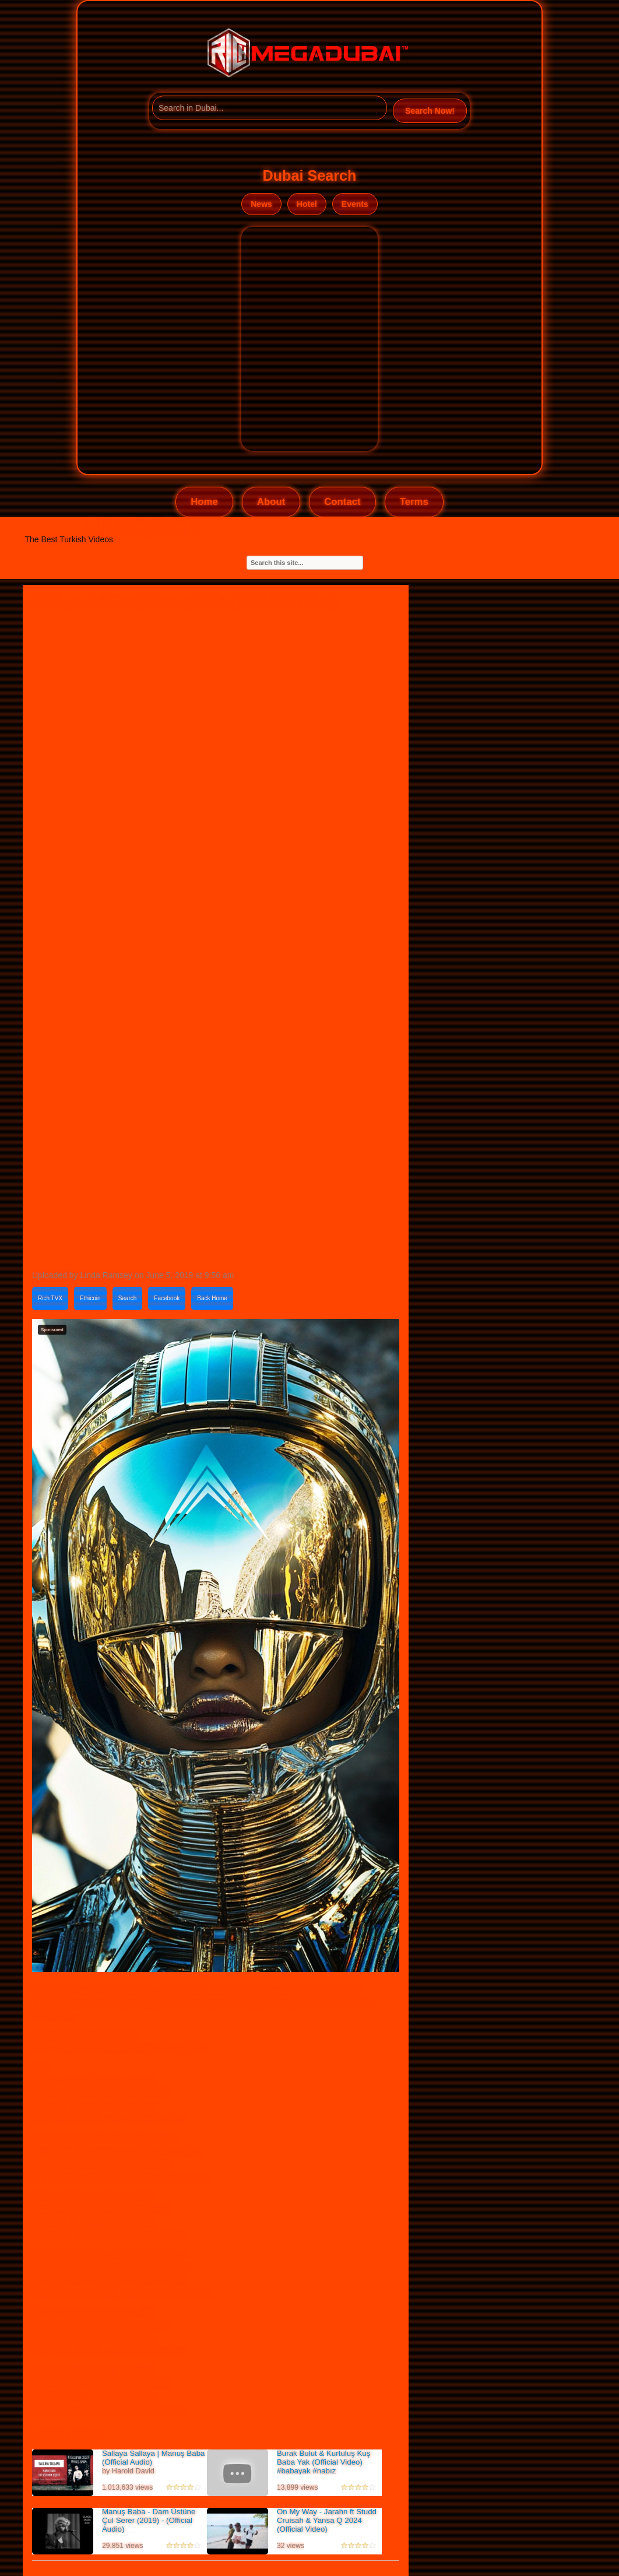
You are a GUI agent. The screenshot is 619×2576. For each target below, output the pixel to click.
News (261, 204)
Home (204, 501)
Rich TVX (50, 1298)
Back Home (212, 1298)
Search (127, 1298)
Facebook (167, 1298)
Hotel (307, 204)
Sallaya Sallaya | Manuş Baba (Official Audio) (153, 2457)
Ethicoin (90, 1298)
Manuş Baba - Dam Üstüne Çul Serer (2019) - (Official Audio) (148, 2520)
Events (355, 204)
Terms (414, 501)
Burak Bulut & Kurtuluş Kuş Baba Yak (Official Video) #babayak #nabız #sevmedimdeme (323, 2466)
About (271, 501)
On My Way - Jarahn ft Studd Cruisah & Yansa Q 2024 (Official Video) (327, 2520)
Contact (342, 501)
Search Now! (430, 110)
